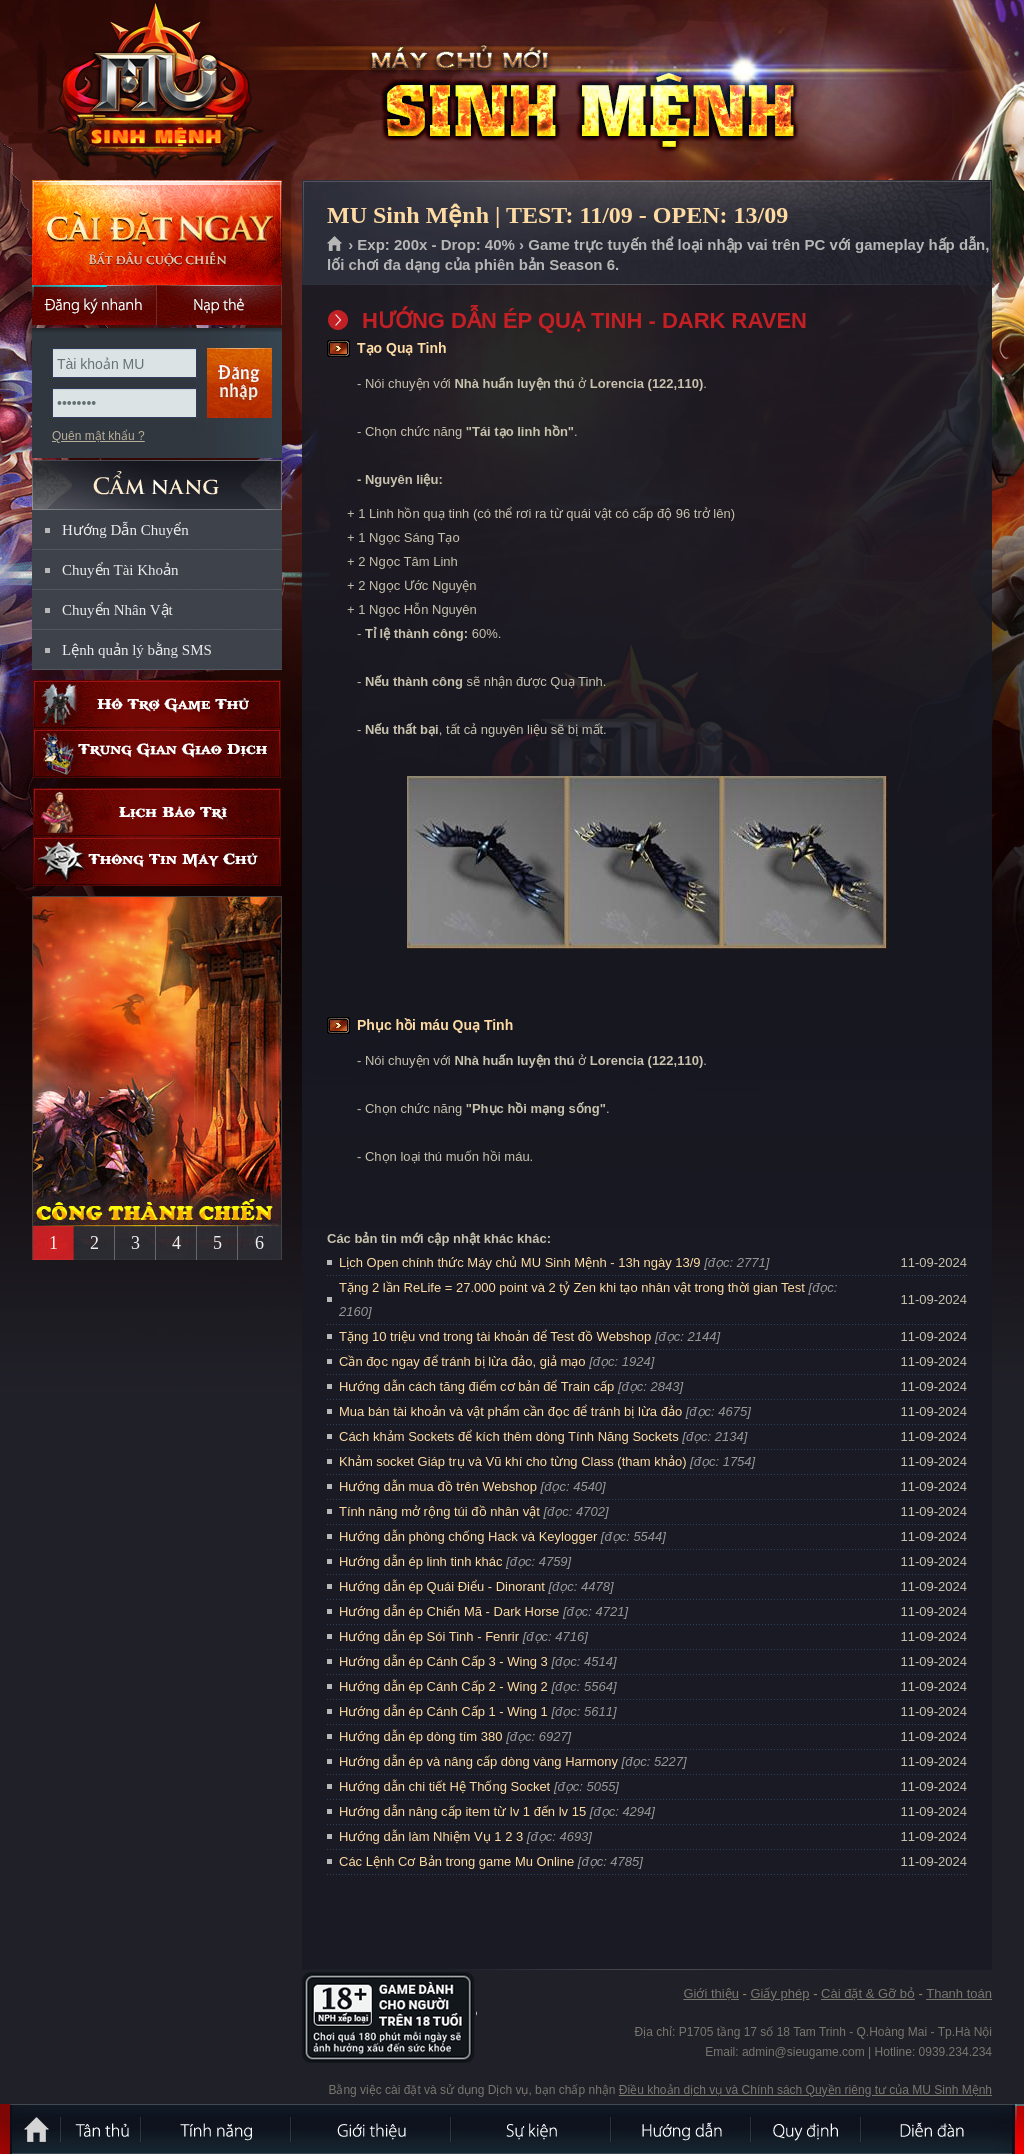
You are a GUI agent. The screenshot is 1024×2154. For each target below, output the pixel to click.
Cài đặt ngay (157, 232)
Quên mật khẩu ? (98, 436)
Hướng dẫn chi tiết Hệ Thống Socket (444, 1786)
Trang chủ (335, 245)
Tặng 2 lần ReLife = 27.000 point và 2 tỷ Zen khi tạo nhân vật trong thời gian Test (572, 1287)
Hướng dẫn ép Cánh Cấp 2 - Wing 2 (443, 1686)
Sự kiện (532, 2129)
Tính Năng (217, 2129)
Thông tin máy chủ (157, 861)
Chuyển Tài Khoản (120, 570)
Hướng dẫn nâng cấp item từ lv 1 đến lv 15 (462, 1811)
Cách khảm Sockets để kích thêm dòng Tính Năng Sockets (510, 1436)
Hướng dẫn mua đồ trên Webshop (438, 1486)
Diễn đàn (937, 2129)
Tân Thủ (102, 2129)
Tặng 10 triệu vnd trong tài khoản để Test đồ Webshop (495, 1336)
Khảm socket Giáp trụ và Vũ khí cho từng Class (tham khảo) (512, 1461)
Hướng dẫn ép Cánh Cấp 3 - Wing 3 (443, 1661)
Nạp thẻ (219, 305)
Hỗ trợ (157, 704)
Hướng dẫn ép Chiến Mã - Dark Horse (449, 1611)
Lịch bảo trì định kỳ (157, 812)
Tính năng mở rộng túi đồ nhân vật (439, 1511)
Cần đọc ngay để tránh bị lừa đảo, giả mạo (462, 1361)
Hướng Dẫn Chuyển (125, 530)
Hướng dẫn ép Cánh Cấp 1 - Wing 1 (443, 1711)
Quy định (807, 2129)
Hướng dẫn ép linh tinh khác (420, 1561)
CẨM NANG (157, 476)
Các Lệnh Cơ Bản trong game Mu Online (456, 1861)
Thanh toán (959, 1993)
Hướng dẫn (682, 2129)
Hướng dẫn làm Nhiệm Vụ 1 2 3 (431, 1836)
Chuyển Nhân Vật (117, 610)
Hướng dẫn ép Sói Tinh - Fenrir (429, 1636)
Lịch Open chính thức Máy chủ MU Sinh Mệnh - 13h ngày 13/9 (520, 1262)
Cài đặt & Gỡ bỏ (868, 1993)
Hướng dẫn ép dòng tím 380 (421, 1736)
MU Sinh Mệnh (156, 91)
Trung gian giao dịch (157, 753)
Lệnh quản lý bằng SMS (137, 650)
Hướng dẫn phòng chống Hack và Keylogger (470, 1536)
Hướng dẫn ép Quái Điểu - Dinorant (442, 1586)
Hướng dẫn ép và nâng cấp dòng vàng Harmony (478, 1761)
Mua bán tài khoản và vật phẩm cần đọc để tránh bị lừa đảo (510, 1411)
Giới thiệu (710, 1993)
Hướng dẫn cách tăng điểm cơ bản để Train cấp (476, 1386)
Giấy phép (779, 1993)
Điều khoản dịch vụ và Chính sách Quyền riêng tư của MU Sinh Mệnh (805, 2090)
